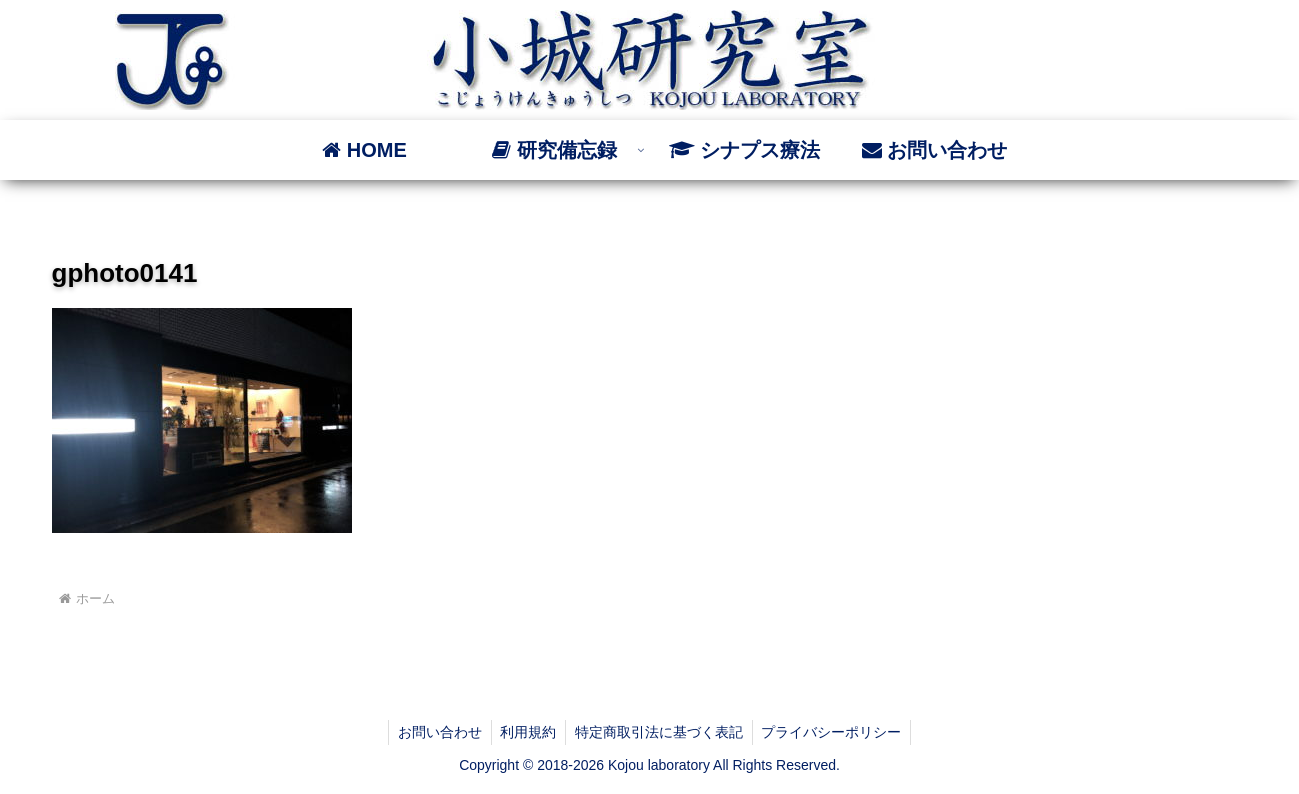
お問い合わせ (436, 732)
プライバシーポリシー (835, 732)
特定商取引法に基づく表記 (660, 732)
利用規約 (527, 732)
